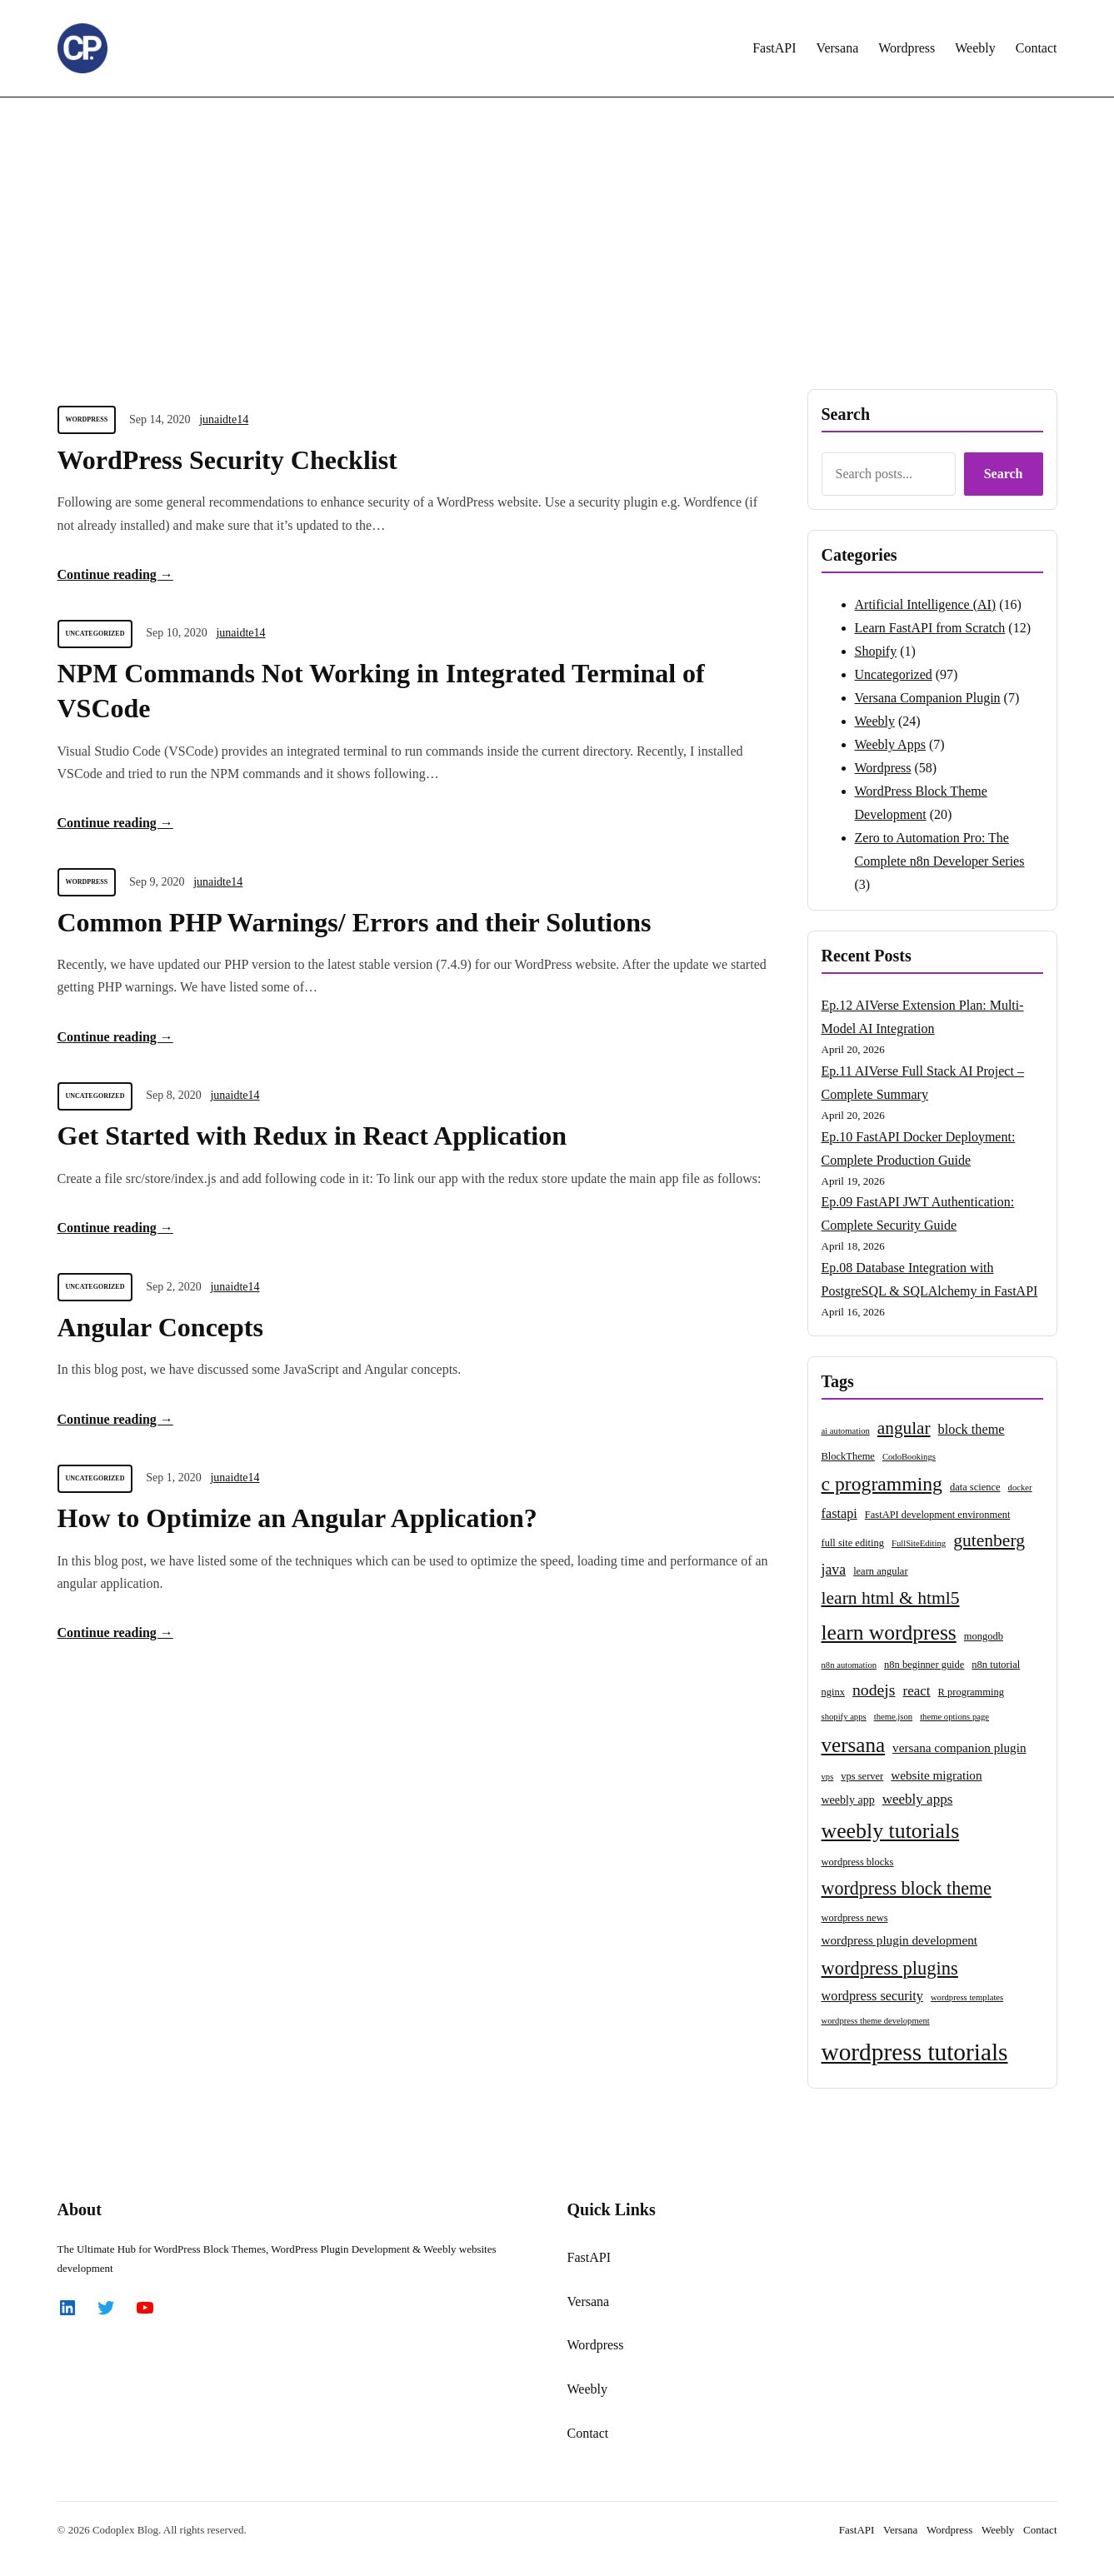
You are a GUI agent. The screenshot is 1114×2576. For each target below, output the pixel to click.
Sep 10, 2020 (176, 633)
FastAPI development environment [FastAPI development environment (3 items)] (938, 1514)
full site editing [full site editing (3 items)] (853, 1543)
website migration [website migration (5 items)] (936, 1775)
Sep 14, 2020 (160, 419)
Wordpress (87, 419)
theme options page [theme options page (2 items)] (954, 1716)
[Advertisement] (557, 234)
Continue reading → (115, 574)
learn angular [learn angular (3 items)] (880, 1571)
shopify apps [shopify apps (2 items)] (844, 1716)
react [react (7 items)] (917, 1691)
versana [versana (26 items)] (854, 1745)
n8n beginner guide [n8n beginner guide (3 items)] (924, 1664)
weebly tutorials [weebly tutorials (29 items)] (891, 1831)
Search (1003, 474)
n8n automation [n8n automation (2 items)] (849, 1665)
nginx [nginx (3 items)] (833, 1692)
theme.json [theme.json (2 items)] (893, 1716)
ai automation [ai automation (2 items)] (846, 1430)
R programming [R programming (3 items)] (971, 1692)
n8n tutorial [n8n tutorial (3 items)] (996, 1664)
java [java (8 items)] (834, 1569)
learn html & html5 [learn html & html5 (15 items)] (891, 1598)
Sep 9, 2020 (157, 882)
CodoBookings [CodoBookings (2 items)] (909, 1456)
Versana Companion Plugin (928, 698)
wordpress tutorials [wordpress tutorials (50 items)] (915, 2052)
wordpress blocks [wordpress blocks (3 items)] (858, 1862)
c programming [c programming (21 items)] (882, 1484)
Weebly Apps (890, 744)
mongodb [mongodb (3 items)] (983, 1636)
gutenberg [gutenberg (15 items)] (989, 1540)
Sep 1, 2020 (174, 1477)
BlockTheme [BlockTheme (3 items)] (848, 1456)
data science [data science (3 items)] (975, 1487)
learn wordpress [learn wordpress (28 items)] (889, 1632)
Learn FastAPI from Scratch (930, 628)
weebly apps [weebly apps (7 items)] (917, 1799)
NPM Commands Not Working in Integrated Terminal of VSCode (381, 690)
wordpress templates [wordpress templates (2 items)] (967, 1997)
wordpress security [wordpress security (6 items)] (872, 1996)
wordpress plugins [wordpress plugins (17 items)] (890, 1968)
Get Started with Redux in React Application (312, 1136)
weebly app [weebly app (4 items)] (848, 1800)
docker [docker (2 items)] (1020, 1487)
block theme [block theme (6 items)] (971, 1429)
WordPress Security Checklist (227, 460)
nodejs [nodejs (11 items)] (874, 1689)
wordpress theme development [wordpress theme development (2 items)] (876, 2020)
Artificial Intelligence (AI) (926, 604)
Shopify (876, 651)
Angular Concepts (160, 1327)
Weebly (875, 721)
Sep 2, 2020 (174, 1287)
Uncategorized (95, 633)
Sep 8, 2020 (174, 1095)
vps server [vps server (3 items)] (862, 1776)
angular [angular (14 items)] (904, 1428)
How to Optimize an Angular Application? (297, 1518)
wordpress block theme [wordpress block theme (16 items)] (907, 1888)
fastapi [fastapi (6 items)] (839, 1513)
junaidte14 (223, 419)
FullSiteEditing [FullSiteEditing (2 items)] (919, 1543)
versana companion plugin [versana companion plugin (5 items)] (959, 1747)
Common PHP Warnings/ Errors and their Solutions (354, 922)
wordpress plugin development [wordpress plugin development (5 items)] (899, 1940)
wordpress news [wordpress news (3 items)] (855, 1918)
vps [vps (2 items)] (828, 1776)
